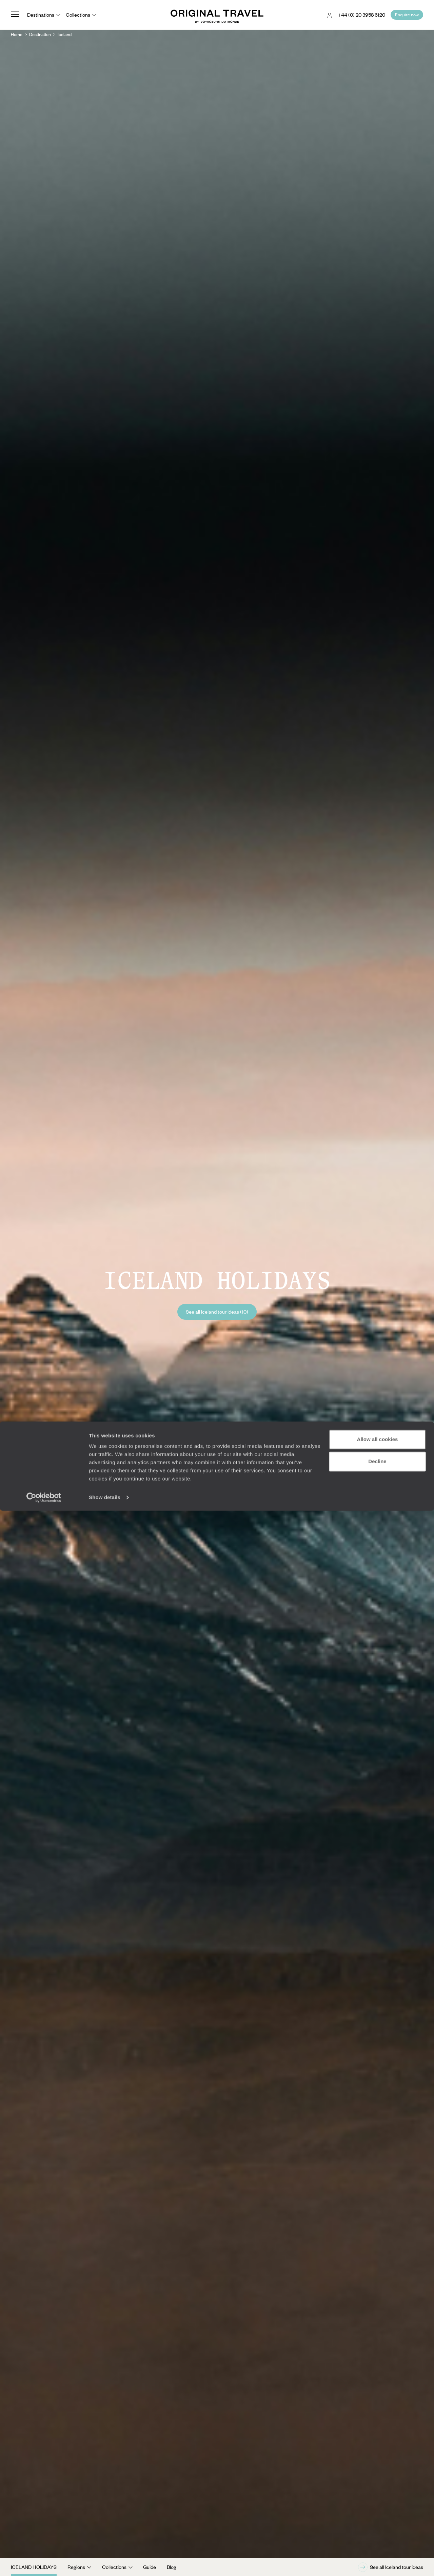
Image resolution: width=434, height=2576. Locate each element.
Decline (377, 2527)
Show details (104, 2562)
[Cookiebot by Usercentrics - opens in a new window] (44, 2563)
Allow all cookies (377, 2504)
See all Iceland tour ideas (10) (217, 1311)
